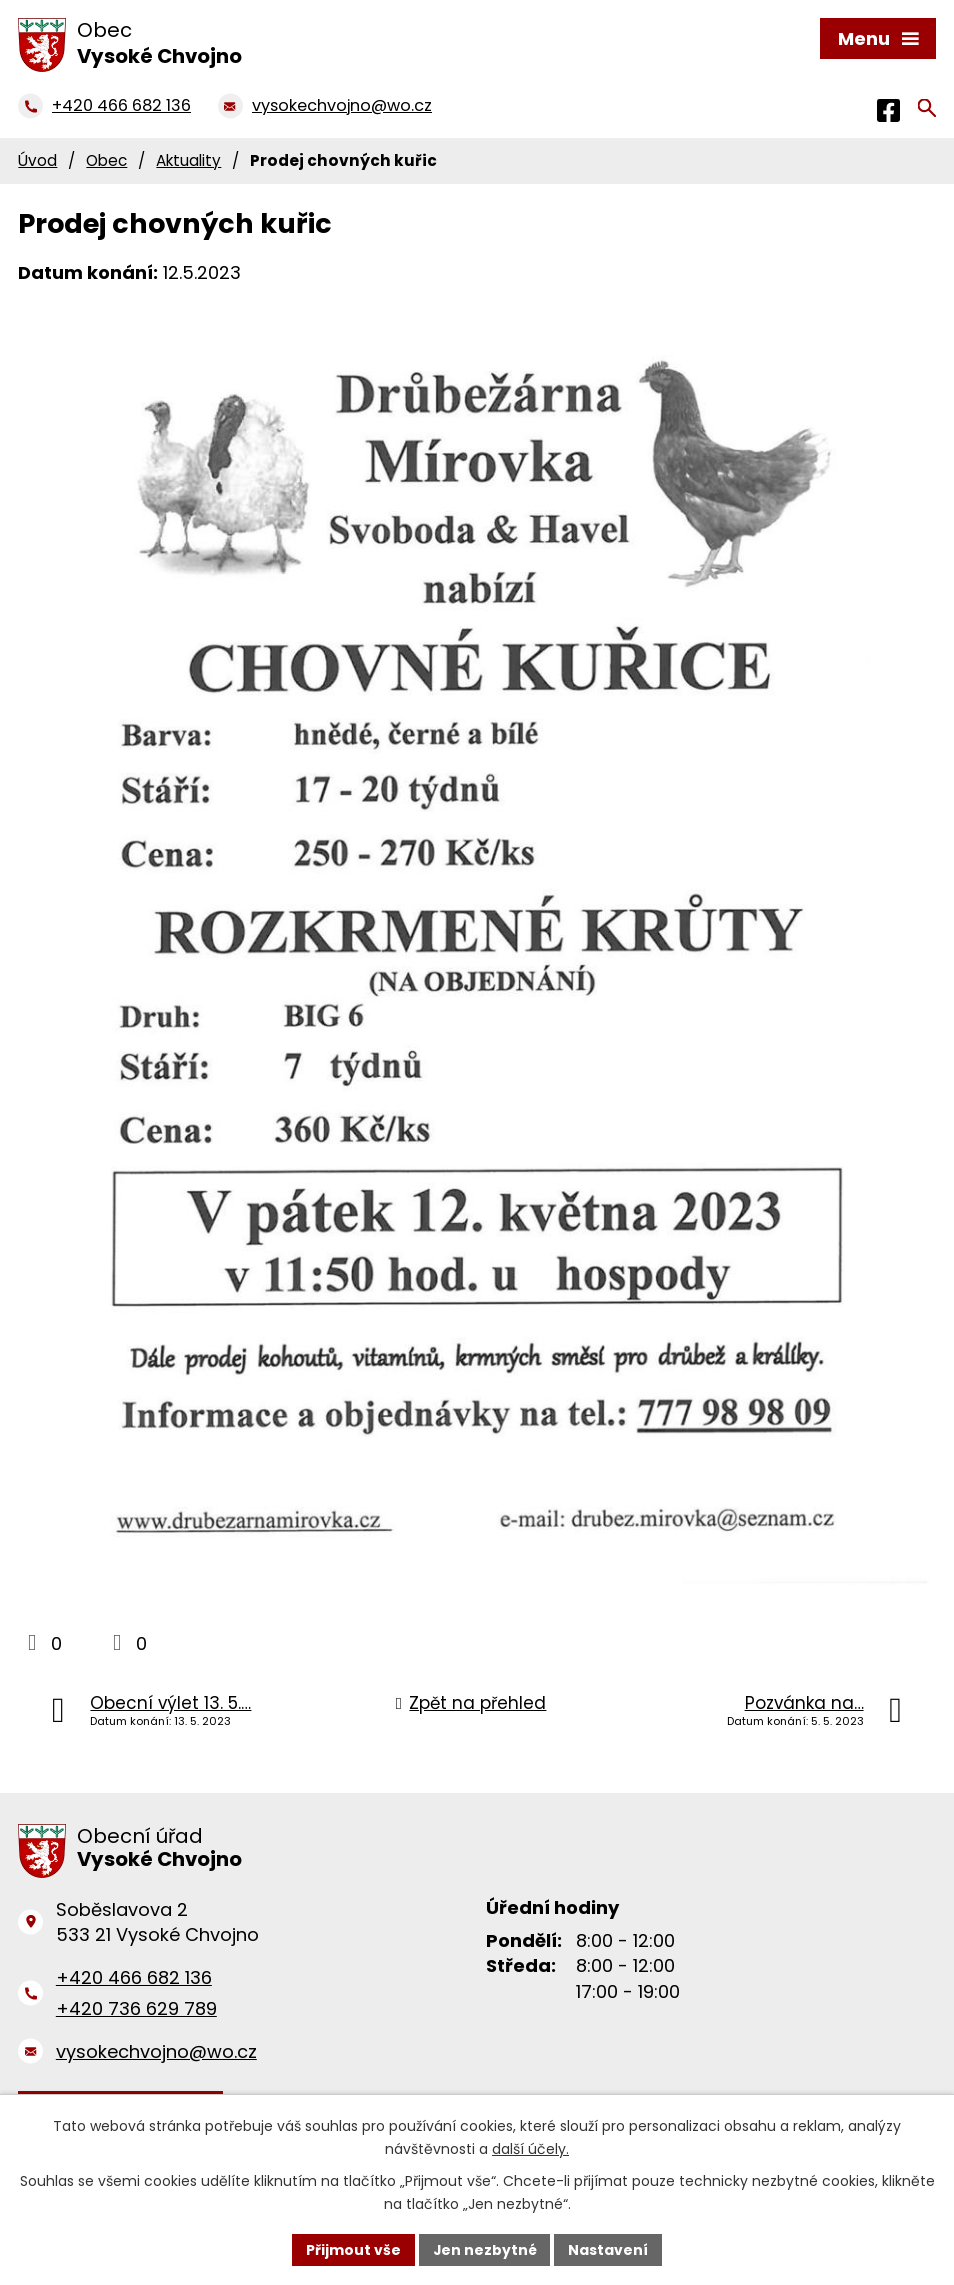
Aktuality (188, 160)
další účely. (530, 2149)
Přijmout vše (352, 2249)
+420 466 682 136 (134, 1977)
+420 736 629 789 (136, 2008)
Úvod (37, 160)
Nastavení (609, 2249)
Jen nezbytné (484, 2249)
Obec (106, 160)
